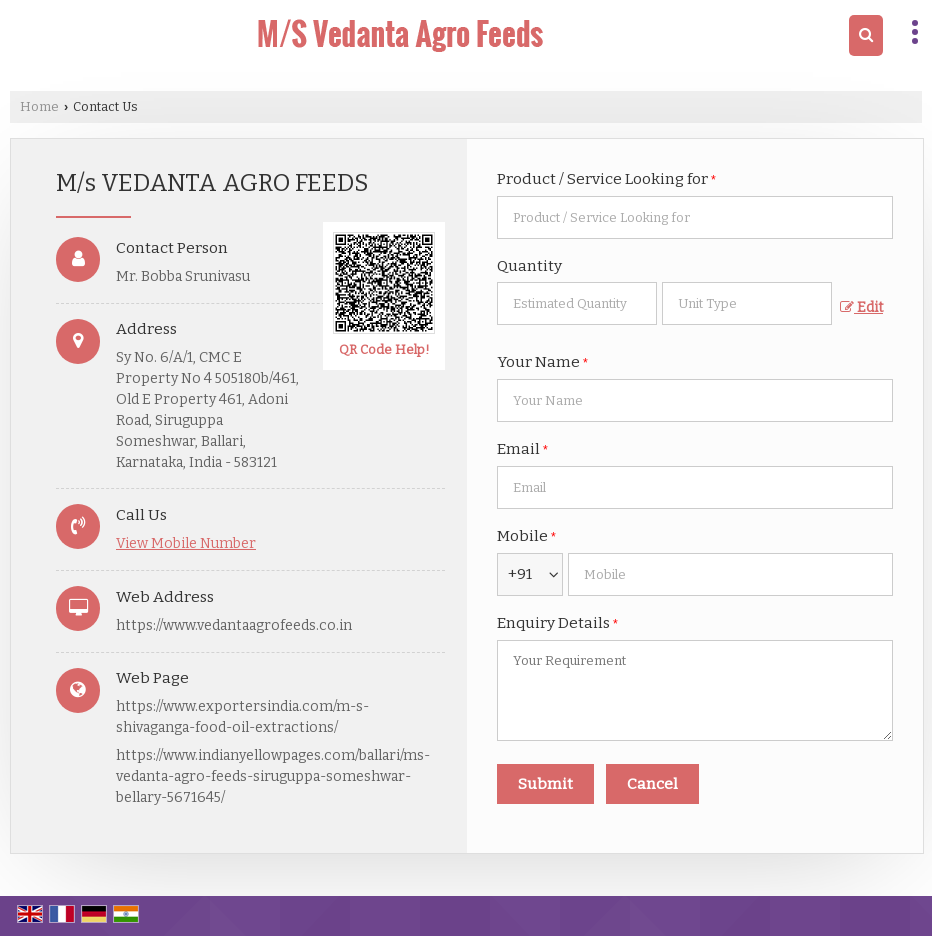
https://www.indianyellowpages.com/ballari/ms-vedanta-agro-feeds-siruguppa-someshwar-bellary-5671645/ (273, 776)
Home (39, 106)
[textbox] (747, 303)
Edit (861, 307)
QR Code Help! (384, 349)
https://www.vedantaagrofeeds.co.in (234, 625)
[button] (186, 543)
